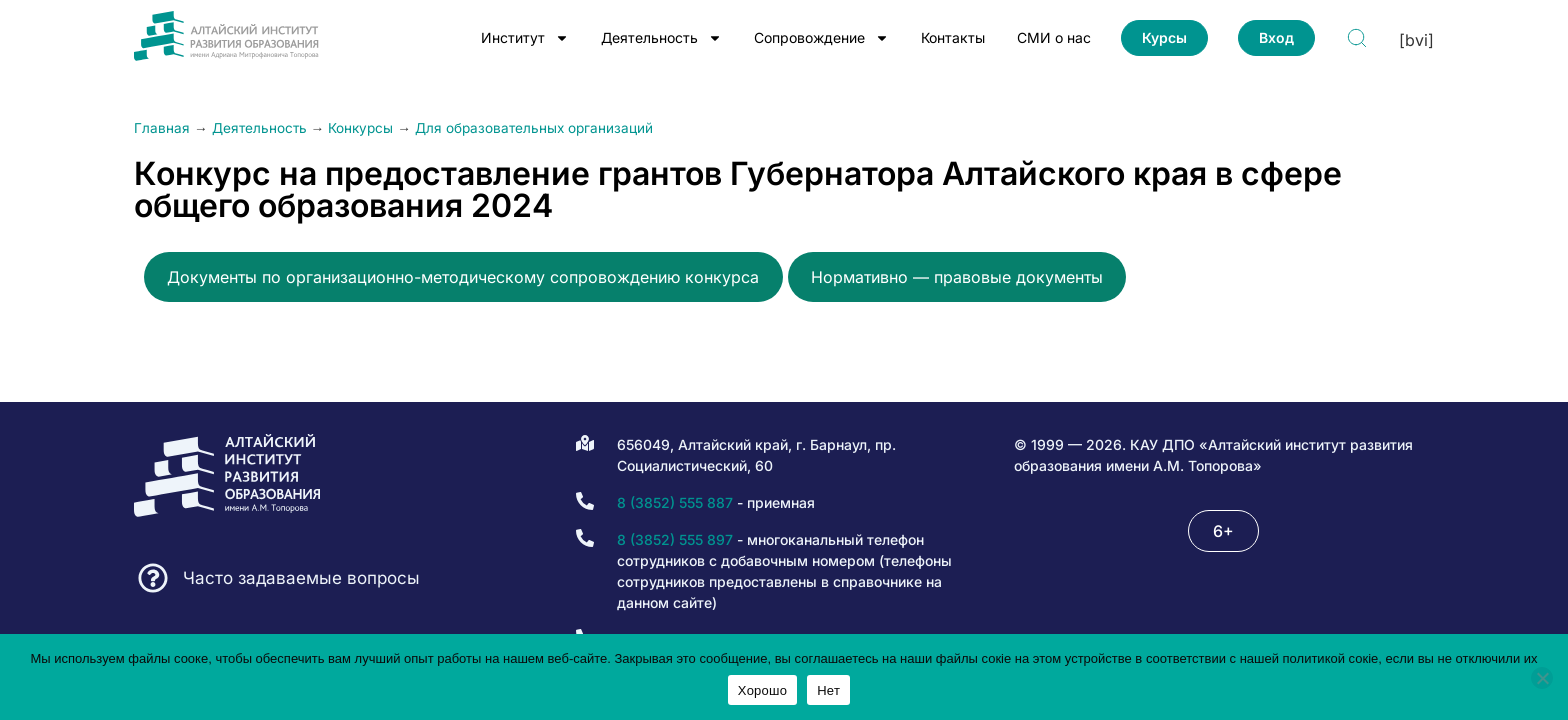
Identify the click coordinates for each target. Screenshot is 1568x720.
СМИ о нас (1054, 37)
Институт (525, 38)
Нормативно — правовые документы (957, 277)
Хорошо (762, 690)
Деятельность (661, 38)
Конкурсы (360, 128)
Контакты (953, 37)
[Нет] (1542, 678)
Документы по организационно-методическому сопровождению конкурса (463, 277)
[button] (1223, 531)
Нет (828, 690)
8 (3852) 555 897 (675, 539)
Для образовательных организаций (534, 128)
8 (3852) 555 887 (675, 502)
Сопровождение (821, 38)
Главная (162, 128)
